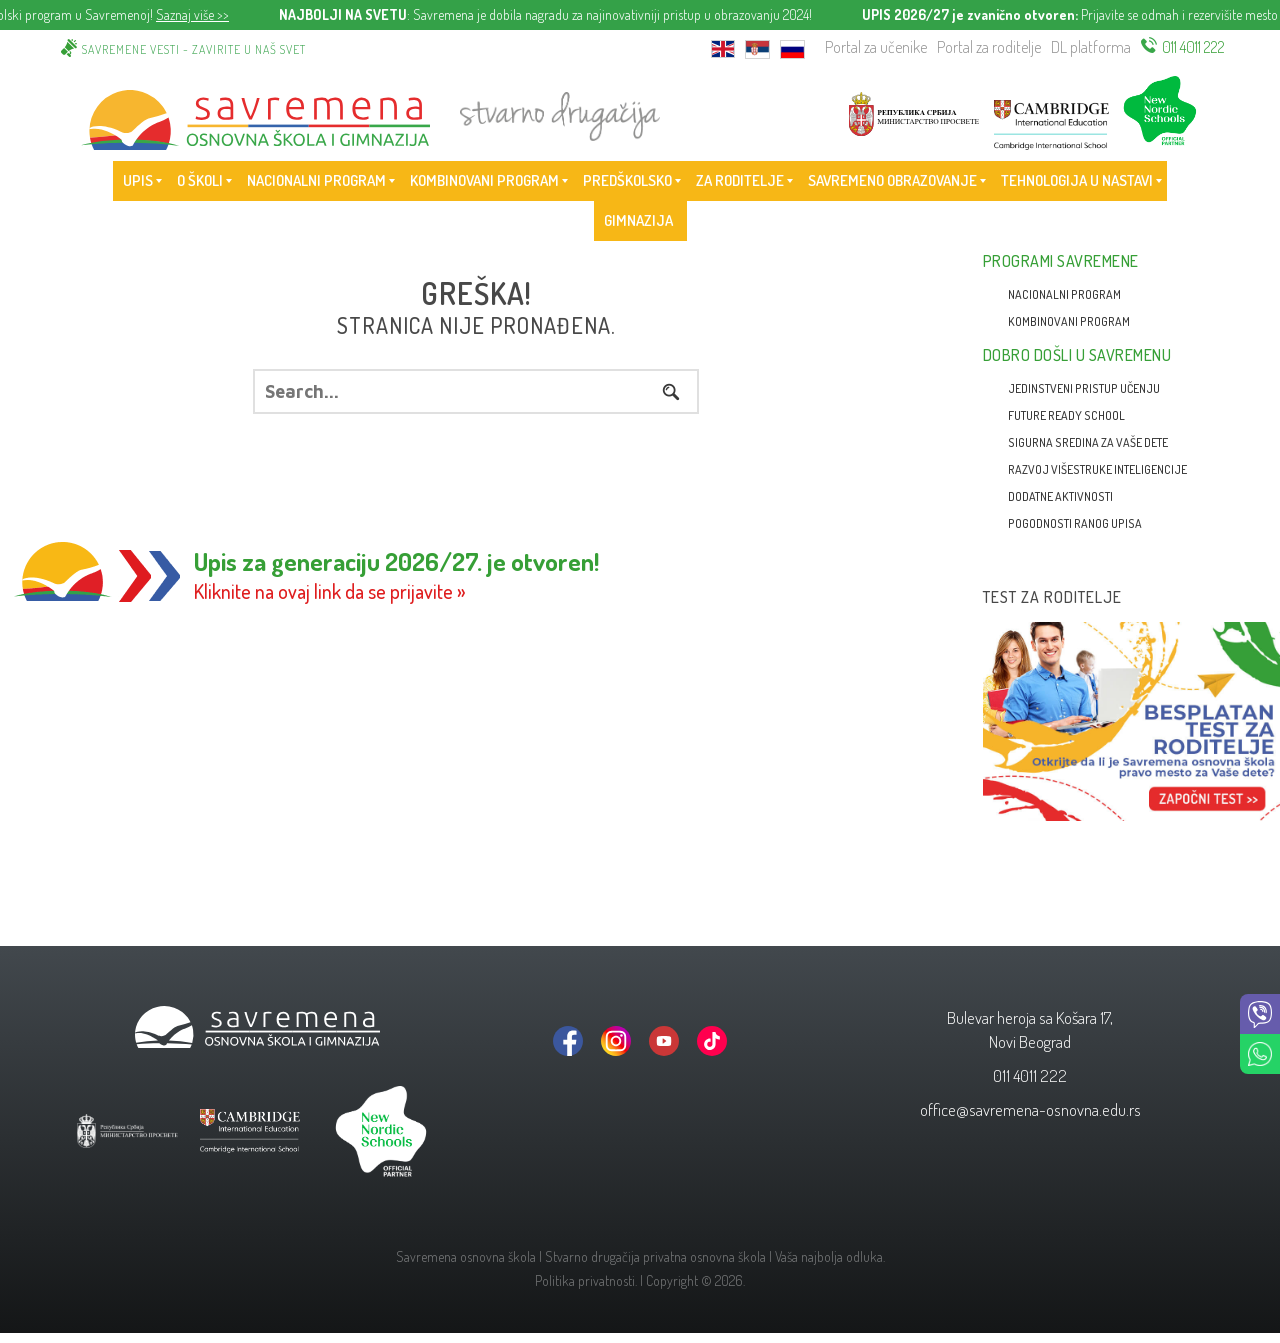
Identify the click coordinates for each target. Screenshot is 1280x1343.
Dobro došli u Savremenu (1077, 355)
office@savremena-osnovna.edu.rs (1030, 1109)
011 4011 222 (1193, 47)
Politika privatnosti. (586, 1280)
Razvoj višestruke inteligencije (1097, 469)
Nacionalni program (1064, 294)
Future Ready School (1066, 415)
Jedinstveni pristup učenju (1084, 388)
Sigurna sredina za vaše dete (1088, 442)
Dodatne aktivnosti (1060, 496)
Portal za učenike (876, 47)
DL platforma (1091, 47)
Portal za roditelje (989, 47)
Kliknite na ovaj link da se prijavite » (330, 591)
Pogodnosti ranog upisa (1075, 523)
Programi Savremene (1061, 261)
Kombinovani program (1069, 321)
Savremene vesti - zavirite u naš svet (194, 49)
